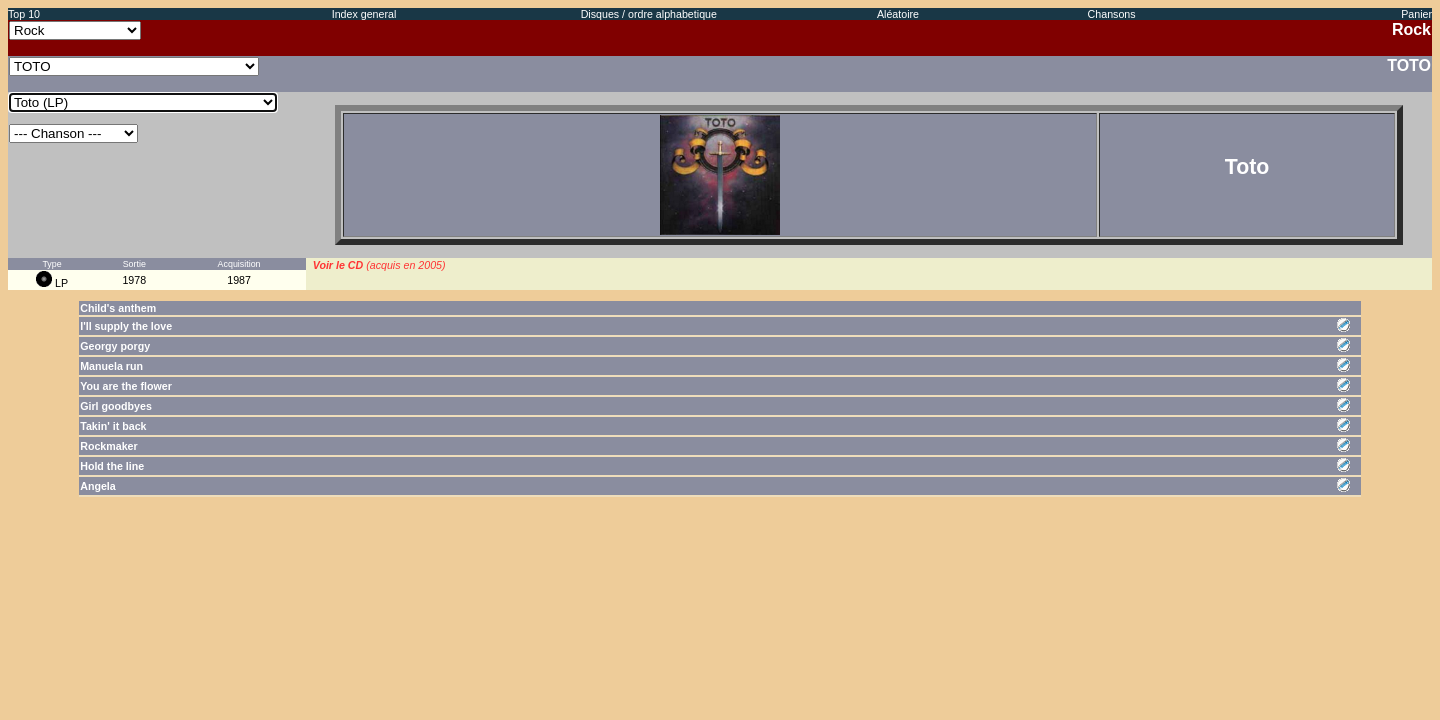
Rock (1411, 29)
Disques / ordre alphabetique (649, 14)
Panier (1416, 14)
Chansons (1112, 14)
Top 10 (24, 14)
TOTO (1409, 65)
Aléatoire (898, 14)
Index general (364, 14)
